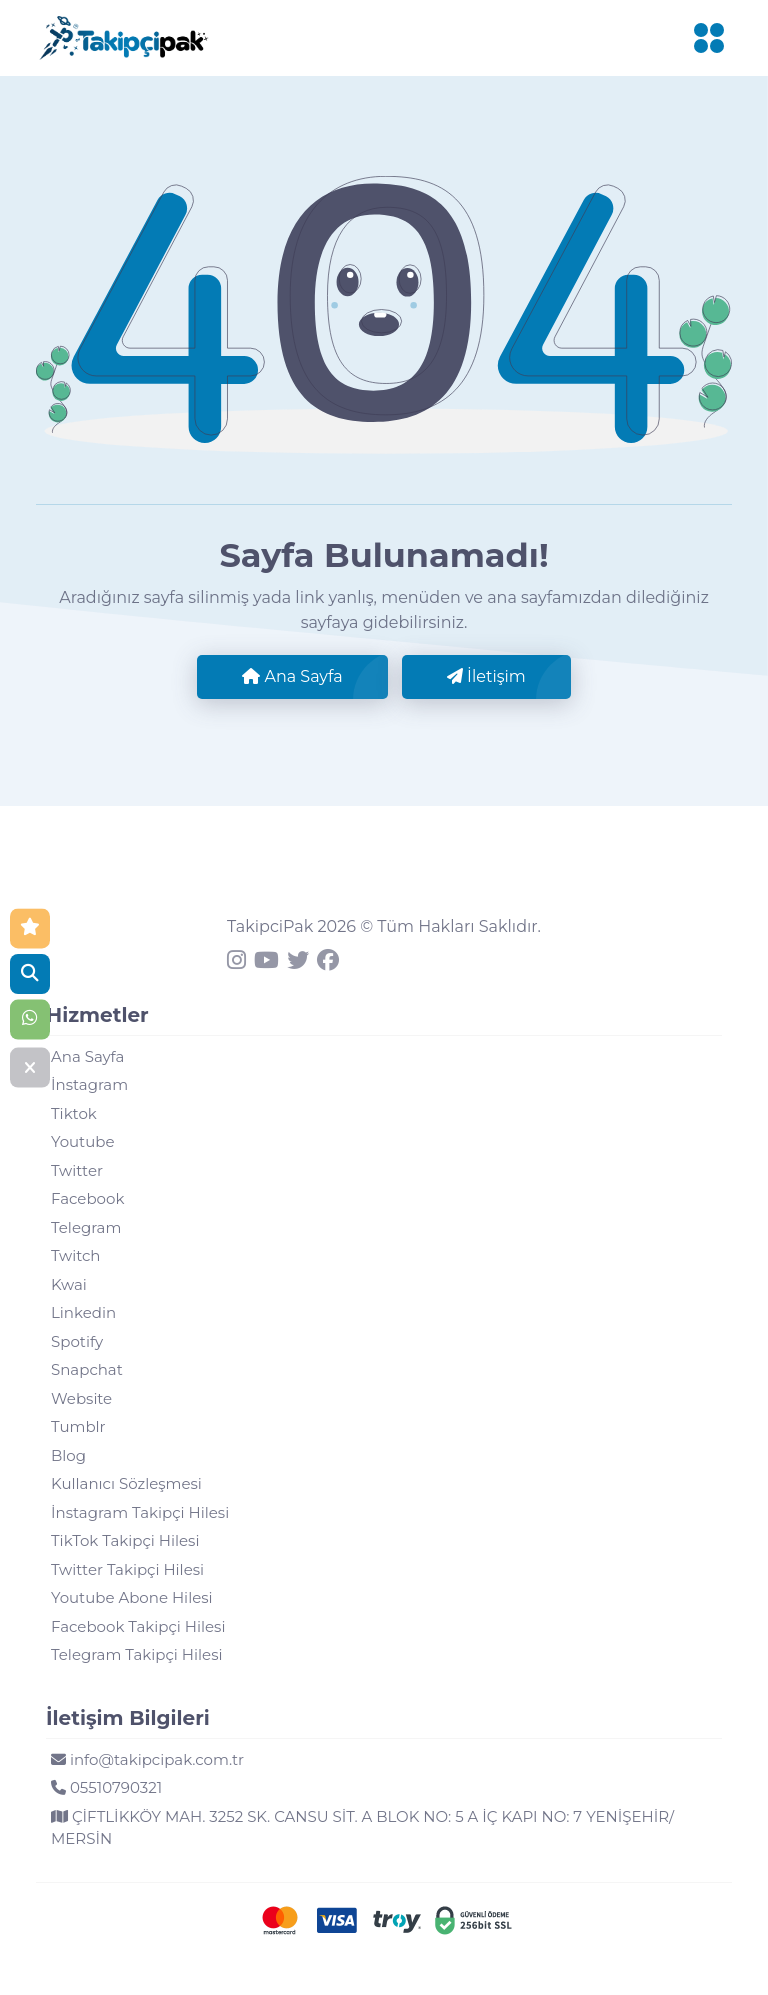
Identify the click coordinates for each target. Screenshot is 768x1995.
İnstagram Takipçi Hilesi (140, 1512)
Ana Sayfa (292, 676)
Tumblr (78, 1426)
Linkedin (83, 1312)
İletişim (486, 676)
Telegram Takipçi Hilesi (137, 1654)
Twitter (77, 1170)
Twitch (75, 1255)
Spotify (77, 1341)
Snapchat (87, 1369)
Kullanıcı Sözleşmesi (126, 1483)
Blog (68, 1455)
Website (81, 1398)
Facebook (87, 1198)
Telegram (86, 1227)
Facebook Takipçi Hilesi (138, 1626)
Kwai (69, 1284)
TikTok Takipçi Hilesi (125, 1540)
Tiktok (74, 1113)
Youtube (83, 1141)
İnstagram (89, 1084)
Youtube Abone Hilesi (132, 1597)
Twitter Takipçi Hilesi (127, 1569)
